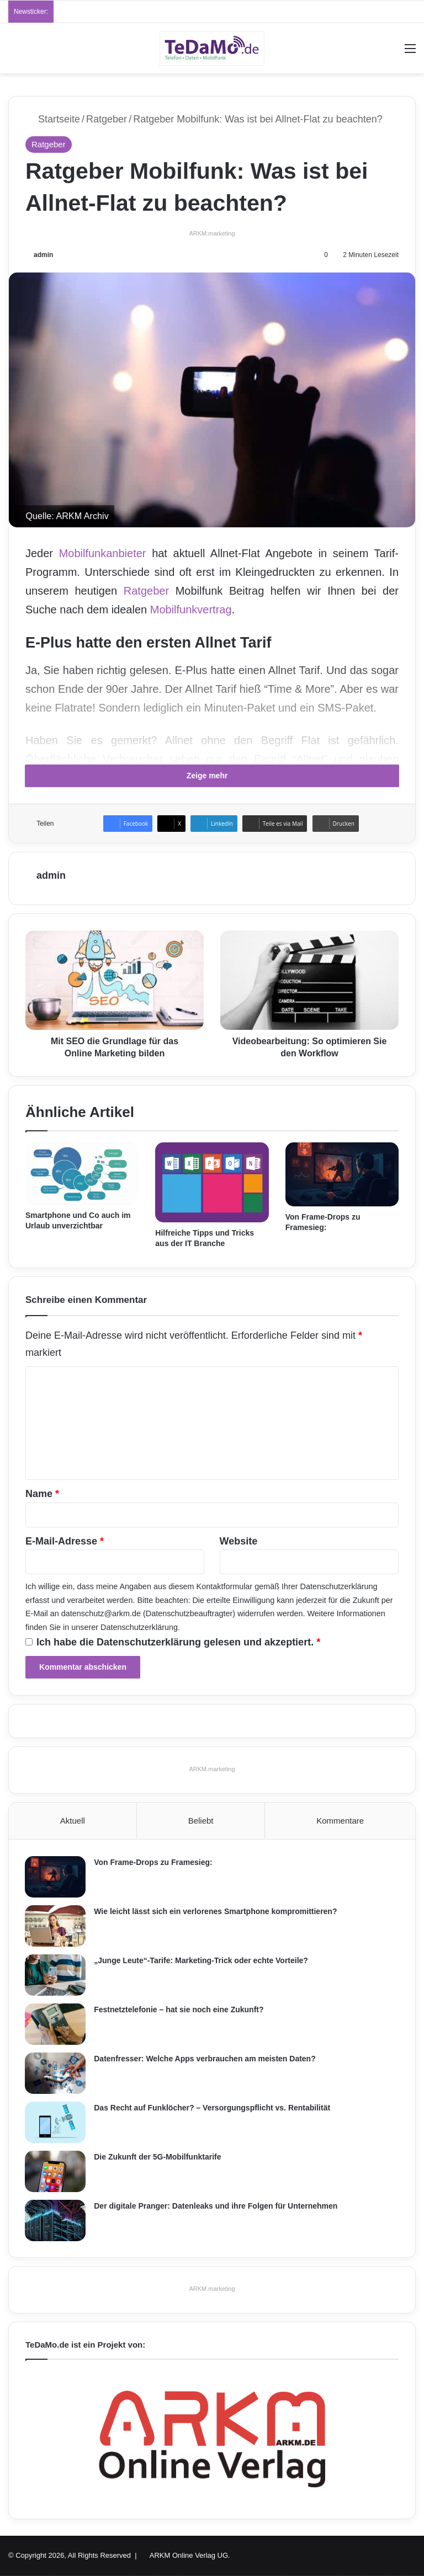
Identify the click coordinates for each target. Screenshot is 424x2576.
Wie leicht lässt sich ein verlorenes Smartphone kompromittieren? (215, 1911)
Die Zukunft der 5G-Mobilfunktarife (157, 2156)
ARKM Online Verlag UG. (190, 2556)
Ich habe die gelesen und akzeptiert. (172, 1642)
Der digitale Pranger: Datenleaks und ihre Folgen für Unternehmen (216, 2205)
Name (42, 1493)
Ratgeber (106, 119)
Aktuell (72, 1820)
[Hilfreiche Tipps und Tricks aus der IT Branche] (211, 1182)
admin (43, 255)
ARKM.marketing (212, 233)
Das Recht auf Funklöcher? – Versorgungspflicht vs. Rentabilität (212, 2107)
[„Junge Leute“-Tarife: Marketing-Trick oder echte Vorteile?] (55, 1975)
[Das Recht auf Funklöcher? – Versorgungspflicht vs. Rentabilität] (55, 2122)
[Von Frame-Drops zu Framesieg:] (342, 1174)
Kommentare (340, 1820)
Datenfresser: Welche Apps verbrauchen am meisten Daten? (205, 2058)
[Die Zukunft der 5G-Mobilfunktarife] (55, 2171)
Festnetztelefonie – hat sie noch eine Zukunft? (179, 2009)
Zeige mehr (212, 775)
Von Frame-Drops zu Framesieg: (153, 1862)
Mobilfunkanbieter (102, 553)
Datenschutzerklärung (339, 1586)
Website (239, 1541)
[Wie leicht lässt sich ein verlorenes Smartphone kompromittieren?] (55, 1926)
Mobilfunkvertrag (191, 609)
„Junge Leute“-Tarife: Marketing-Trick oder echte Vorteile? (201, 1960)
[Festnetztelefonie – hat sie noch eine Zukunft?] (55, 2024)
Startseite (52, 119)
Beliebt (201, 1820)
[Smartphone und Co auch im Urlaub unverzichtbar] (82, 1173)
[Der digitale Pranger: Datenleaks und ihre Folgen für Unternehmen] (55, 2220)
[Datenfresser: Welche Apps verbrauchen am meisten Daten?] (55, 2073)
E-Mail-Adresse (64, 1541)
